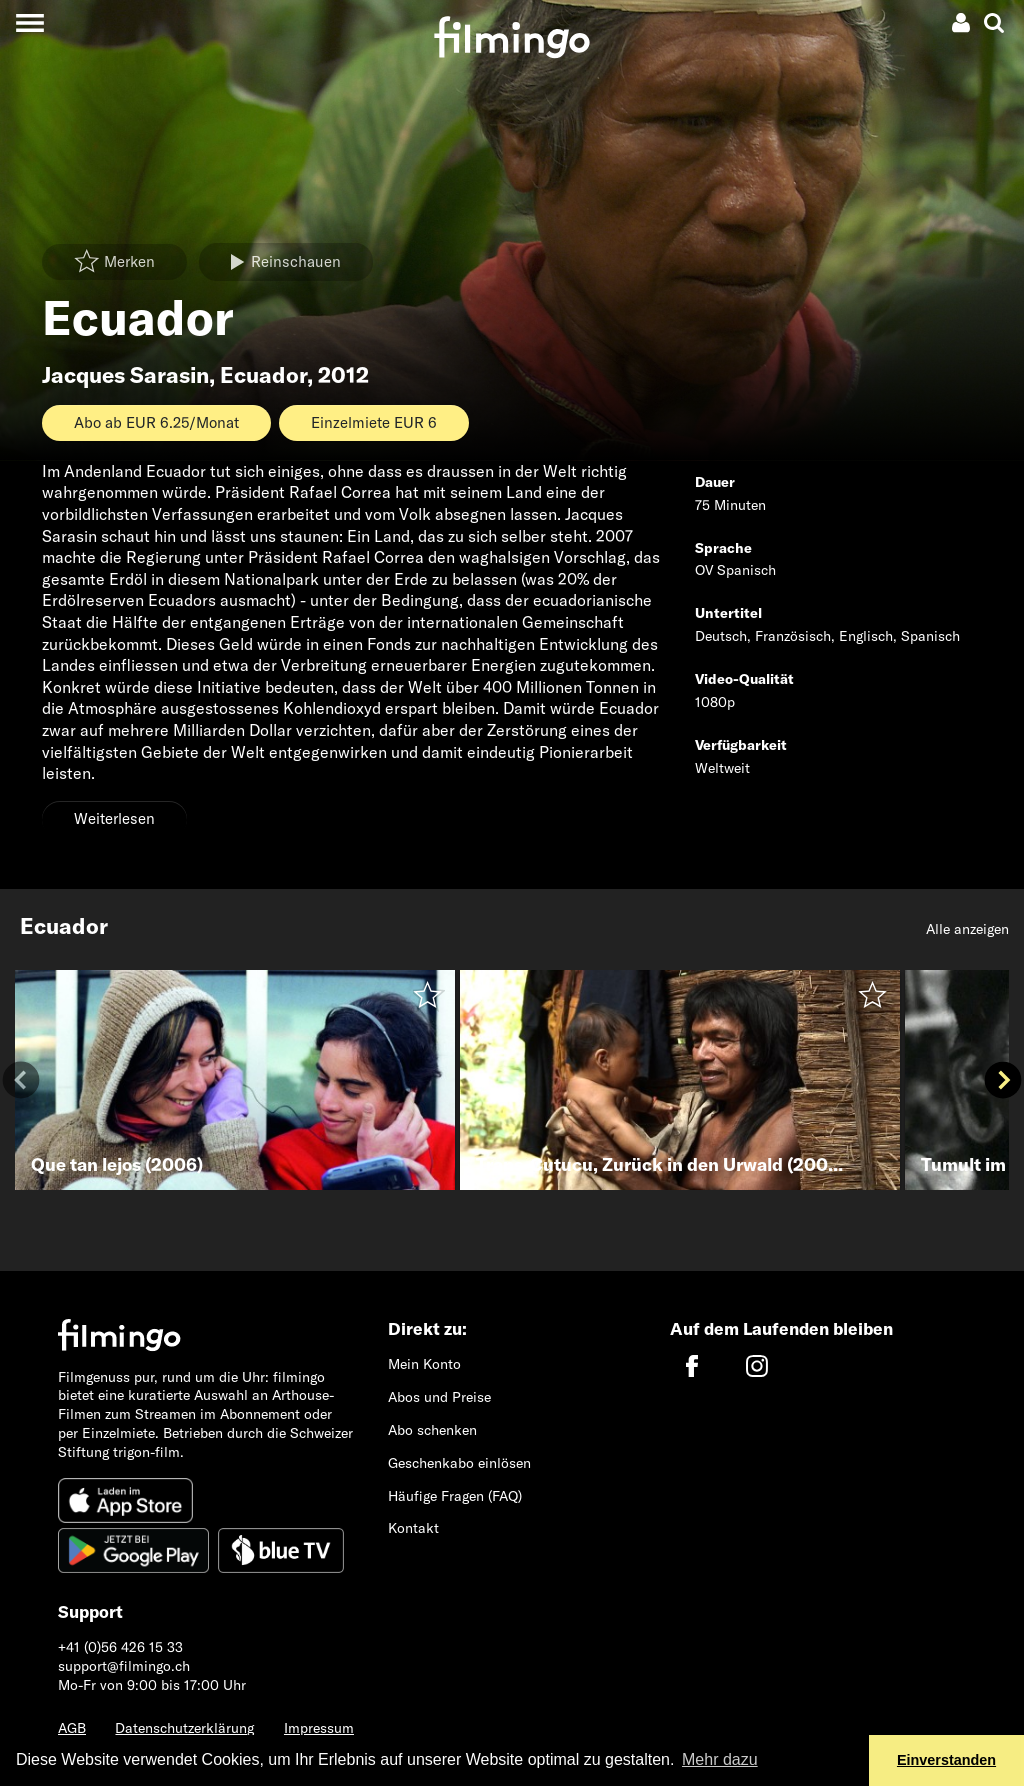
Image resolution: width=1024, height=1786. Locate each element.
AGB (72, 1728)
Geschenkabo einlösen (459, 1463)
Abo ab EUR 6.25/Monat (156, 422)
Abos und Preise (439, 1397)
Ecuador (263, 375)
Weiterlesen (114, 818)
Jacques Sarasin (125, 375)
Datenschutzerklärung (184, 1728)
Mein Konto (424, 1364)
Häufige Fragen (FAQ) (455, 1496)
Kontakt (413, 1528)
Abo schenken (432, 1430)
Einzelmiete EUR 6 (374, 422)
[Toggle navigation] (29, 22)
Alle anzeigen (967, 929)
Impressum (319, 1728)
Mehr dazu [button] (720, 1759)
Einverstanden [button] (946, 1760)
